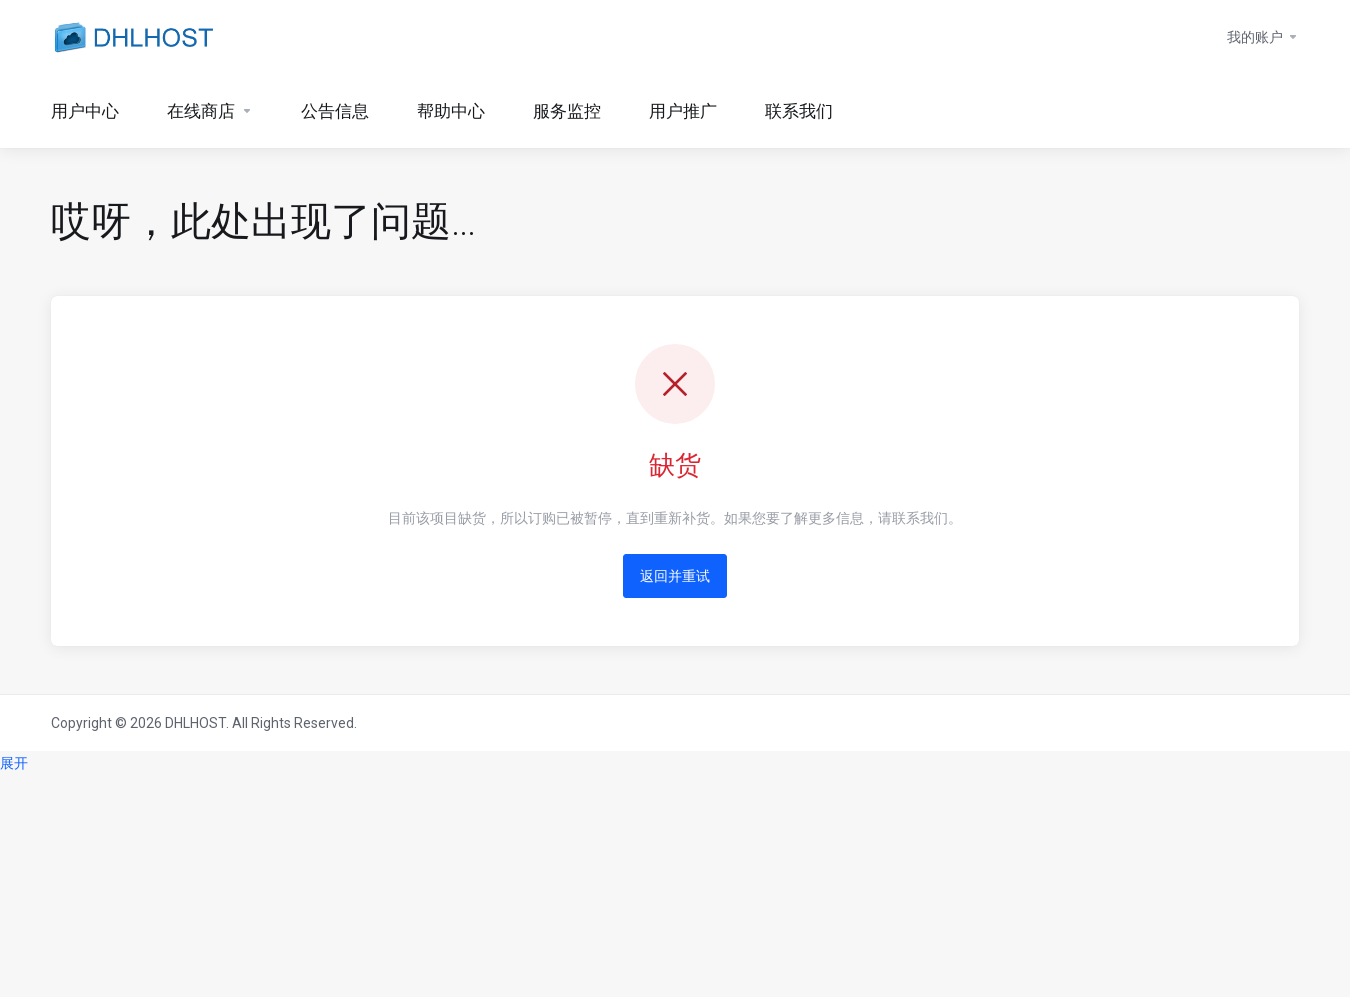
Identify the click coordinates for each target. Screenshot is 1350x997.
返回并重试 (675, 576)
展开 (14, 763)
